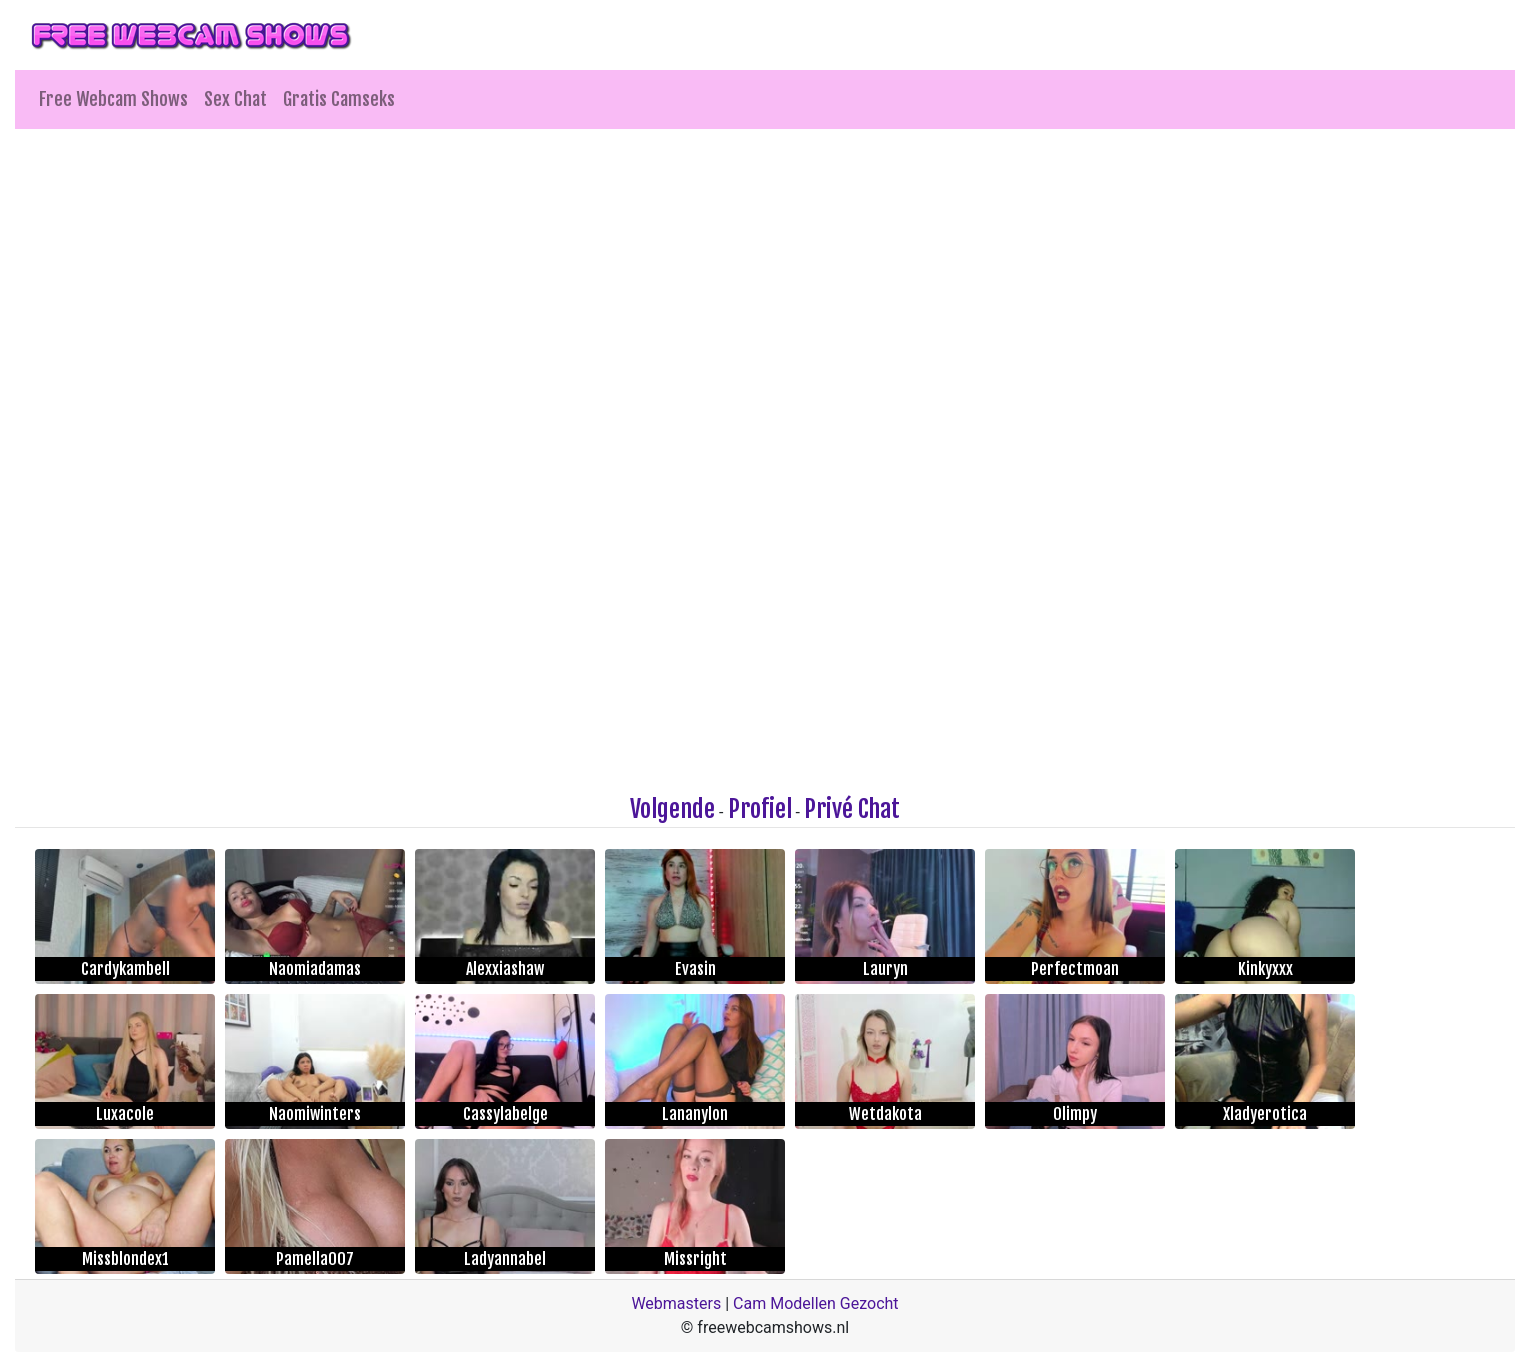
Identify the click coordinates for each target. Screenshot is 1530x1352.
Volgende (672, 809)
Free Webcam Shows (113, 99)
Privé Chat (852, 809)
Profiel (760, 809)
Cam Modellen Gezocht (816, 1303)
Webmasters (676, 1303)
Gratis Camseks (339, 99)
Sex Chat (235, 99)
